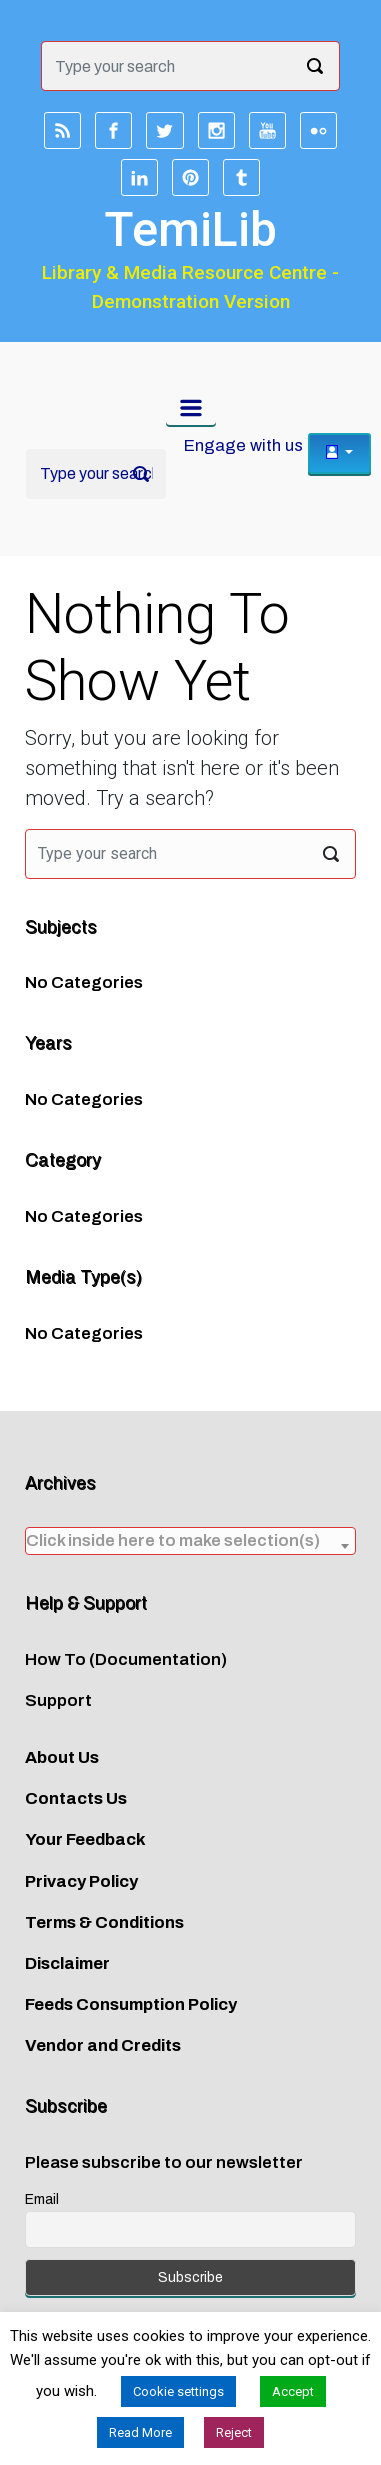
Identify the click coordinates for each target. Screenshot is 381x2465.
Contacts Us (76, 1798)
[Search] (96, 474)
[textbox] (190, 1540)
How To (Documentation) (126, 1659)
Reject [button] (234, 2432)
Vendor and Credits (103, 2045)
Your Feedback (85, 1839)
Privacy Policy (81, 1881)
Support (58, 1700)
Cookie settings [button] (178, 2391)
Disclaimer (67, 1963)
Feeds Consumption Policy (131, 2004)
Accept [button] (293, 2391)
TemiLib (190, 229)
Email (42, 2199)
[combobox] (190, 1541)
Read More (140, 2432)
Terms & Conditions (104, 1922)
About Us (62, 1757)
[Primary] (191, 408)
